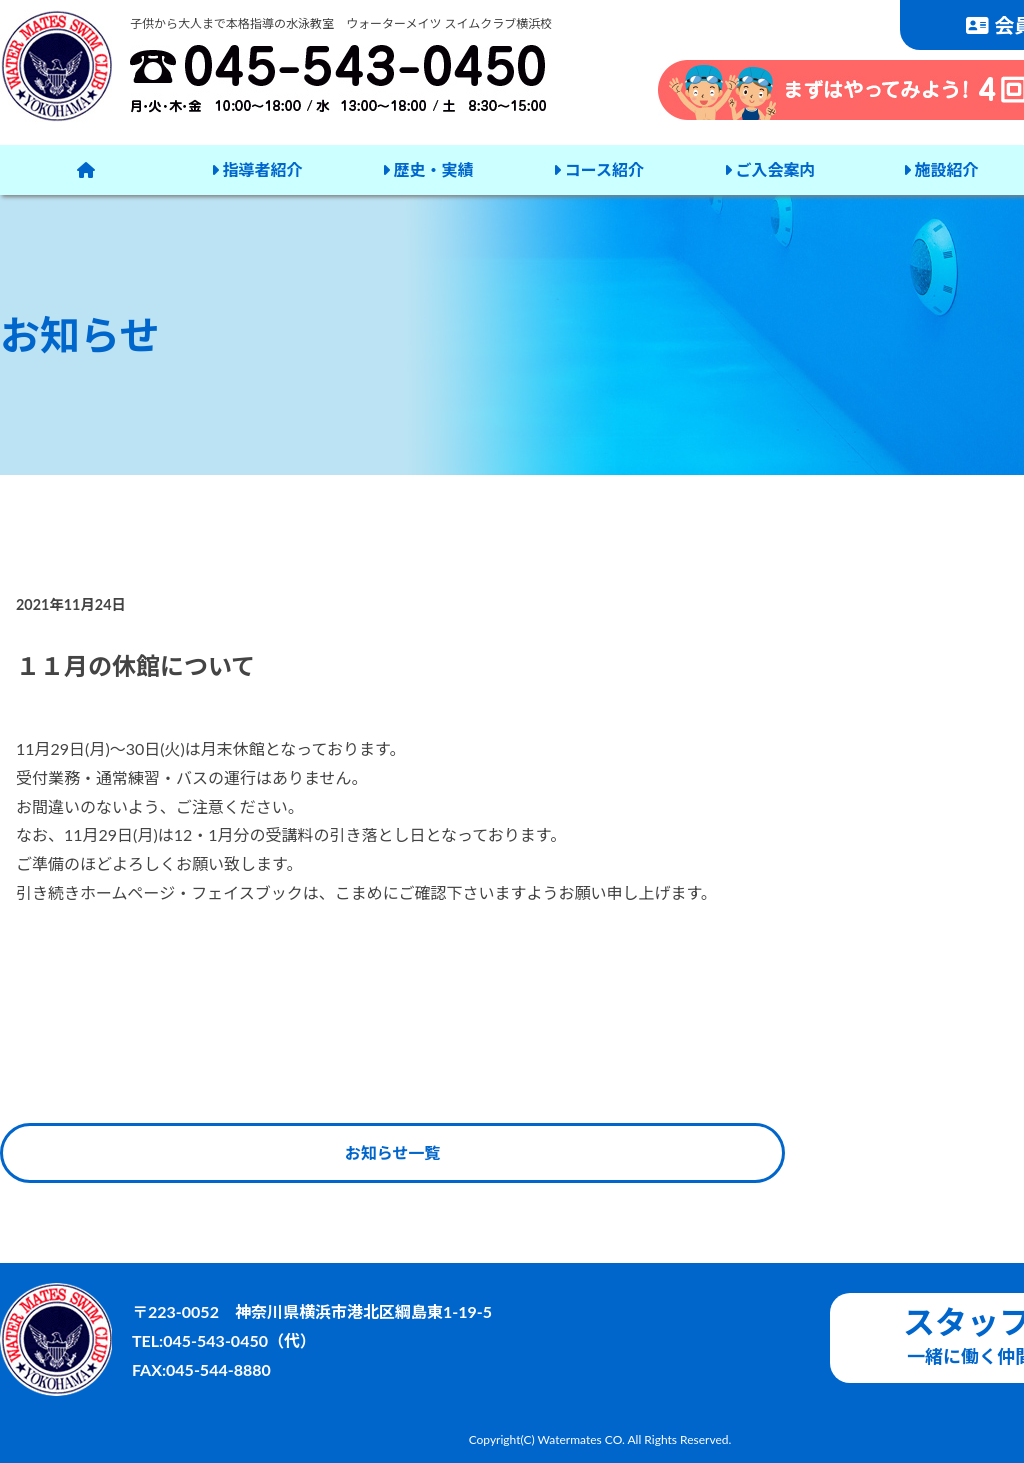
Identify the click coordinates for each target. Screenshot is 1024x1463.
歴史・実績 (428, 169)
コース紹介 (598, 169)
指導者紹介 (257, 169)
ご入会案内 (770, 169)
